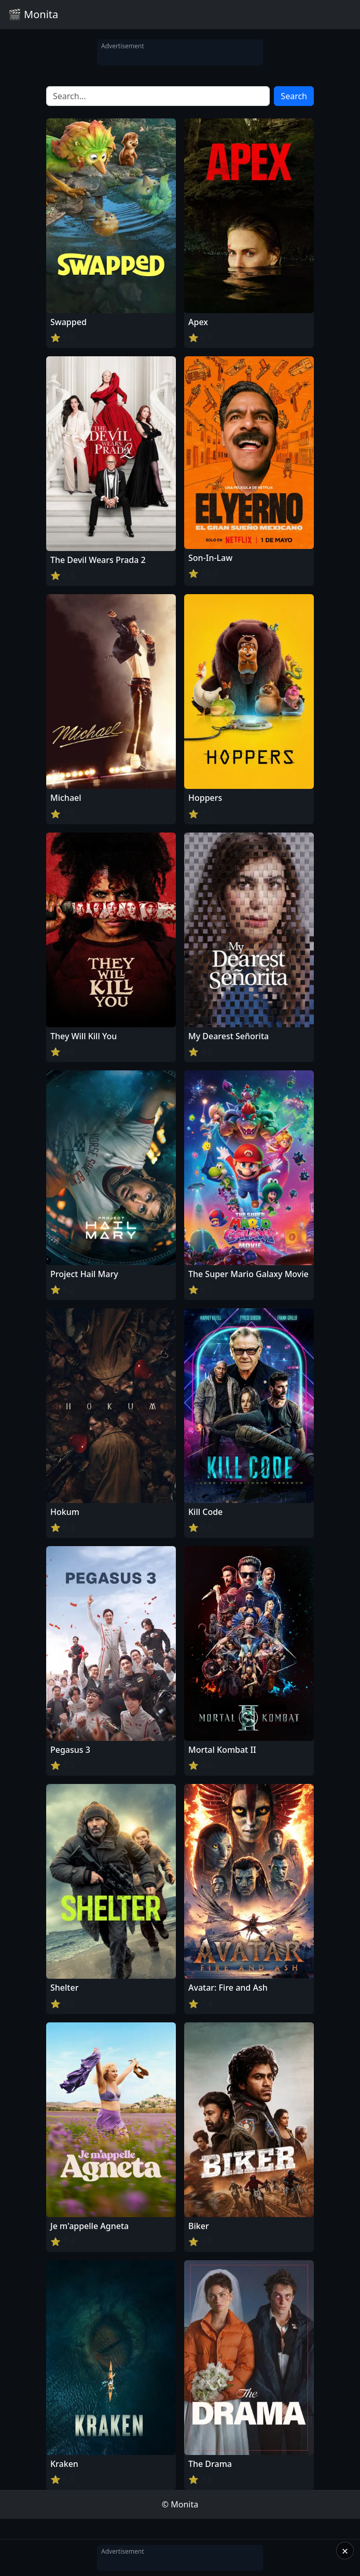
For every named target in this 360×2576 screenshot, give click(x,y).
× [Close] (345, 2550)
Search (294, 96)
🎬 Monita (33, 14)
